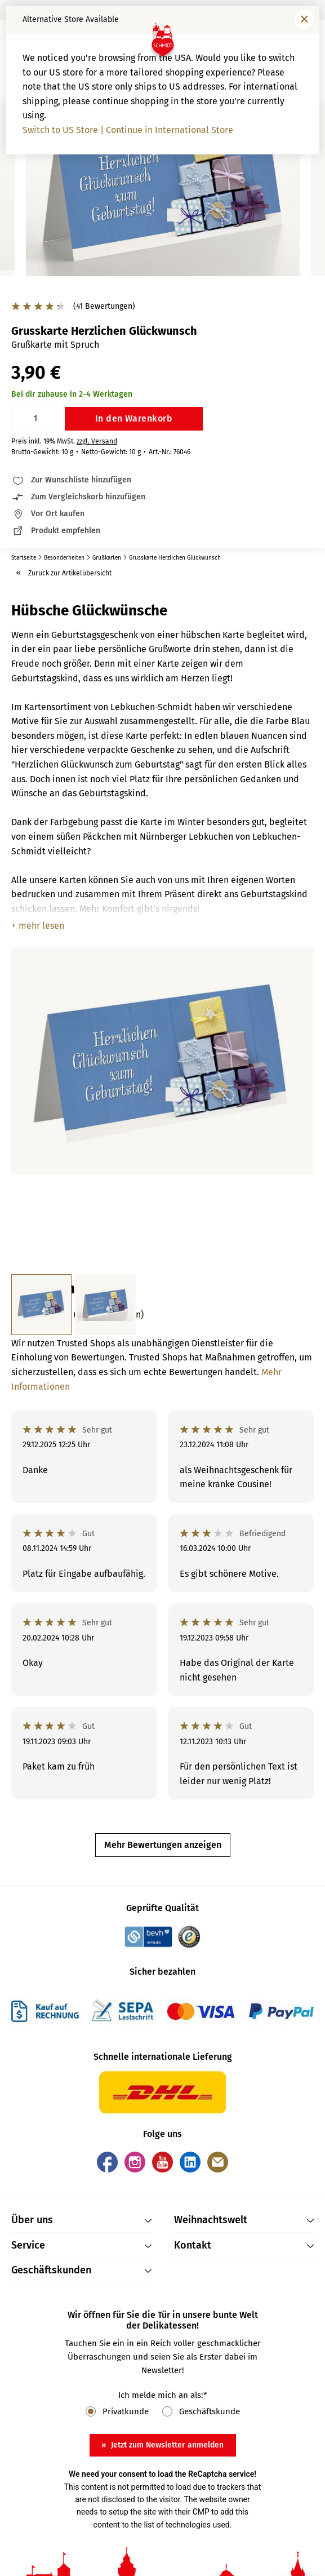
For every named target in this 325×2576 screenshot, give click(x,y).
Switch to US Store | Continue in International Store (128, 130)
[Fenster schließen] (304, 19)
